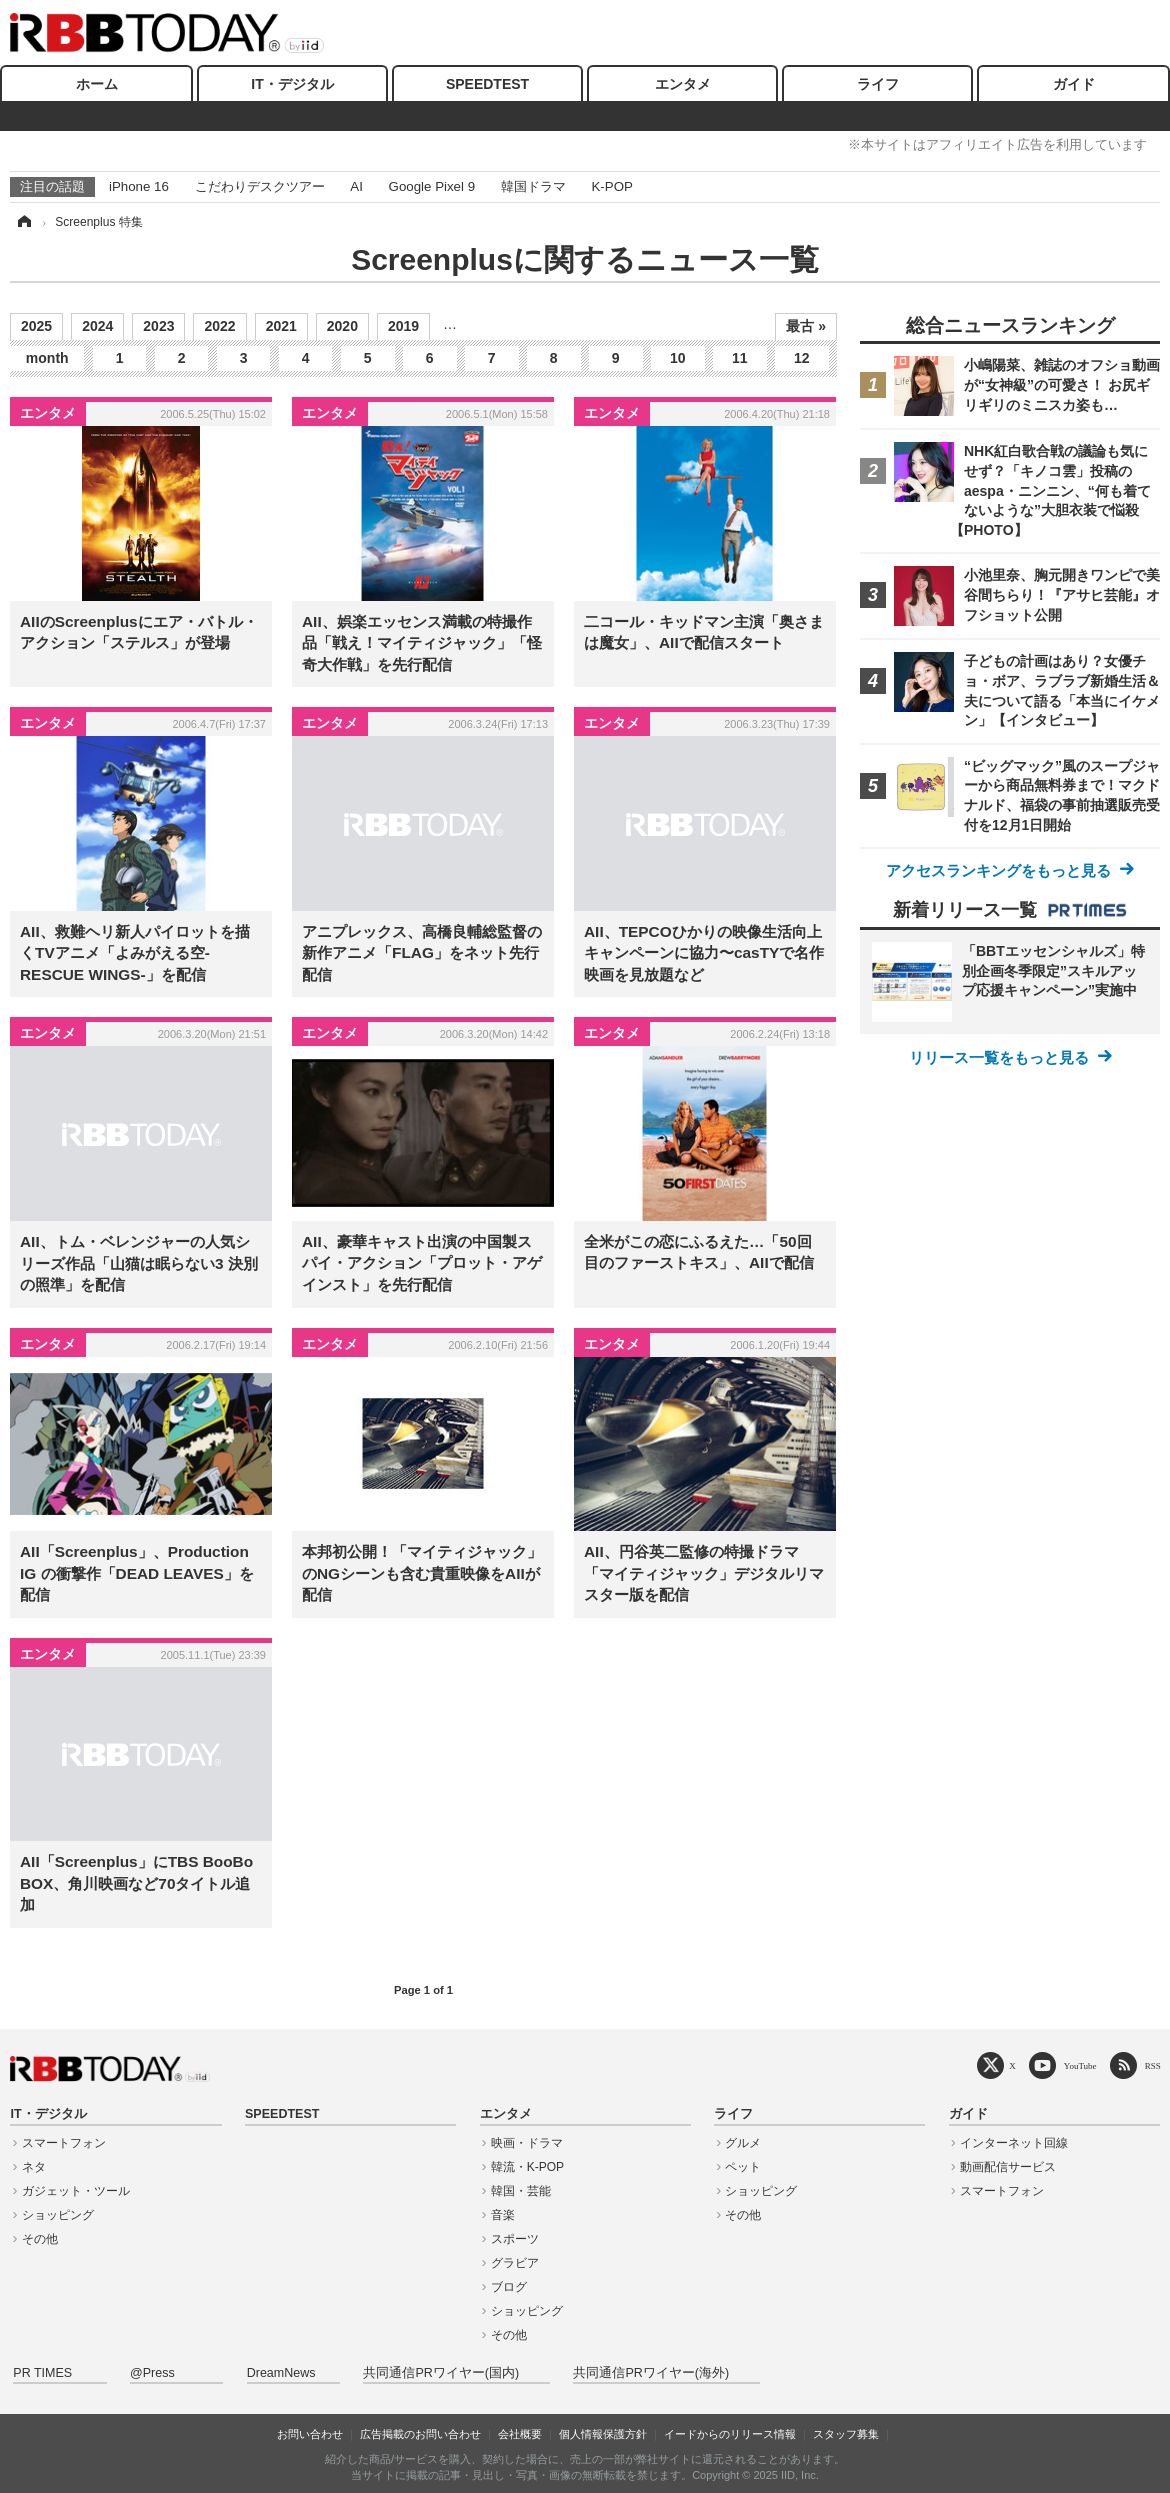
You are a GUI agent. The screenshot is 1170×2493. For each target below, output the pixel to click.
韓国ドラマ (533, 186)
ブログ (509, 2287)
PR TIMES (42, 2373)
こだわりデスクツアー (260, 186)
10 (678, 358)
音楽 (503, 2215)
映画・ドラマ (527, 2143)
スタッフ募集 (846, 2434)
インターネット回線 (1014, 2143)
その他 (40, 2239)
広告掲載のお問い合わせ (420, 2434)
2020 (342, 326)
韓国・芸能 (521, 2191)
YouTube (1080, 2065)
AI (356, 186)
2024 (97, 326)
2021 (281, 326)
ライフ (878, 84)
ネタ (34, 2167)
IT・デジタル (292, 84)
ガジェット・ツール (76, 2191)
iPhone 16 (139, 186)
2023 (158, 326)
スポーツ (515, 2239)
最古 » (806, 326)
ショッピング (58, 2215)
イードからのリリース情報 (730, 2434)
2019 (403, 326)
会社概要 (520, 2434)
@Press (152, 2373)
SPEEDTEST (487, 84)
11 (740, 358)
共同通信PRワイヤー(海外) (651, 2373)
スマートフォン (64, 2143)
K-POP (611, 186)
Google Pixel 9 (432, 186)
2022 (219, 326)
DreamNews (281, 2373)
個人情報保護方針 (603, 2434)
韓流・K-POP (527, 2167)
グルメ (743, 2143)
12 (802, 358)
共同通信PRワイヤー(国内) (441, 2373)
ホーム (97, 84)
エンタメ (683, 84)
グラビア (515, 2263)
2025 (36, 326)
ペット (743, 2167)
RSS (1153, 2065)
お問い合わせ (310, 2434)
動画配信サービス (1008, 2167)
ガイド (1074, 84)
